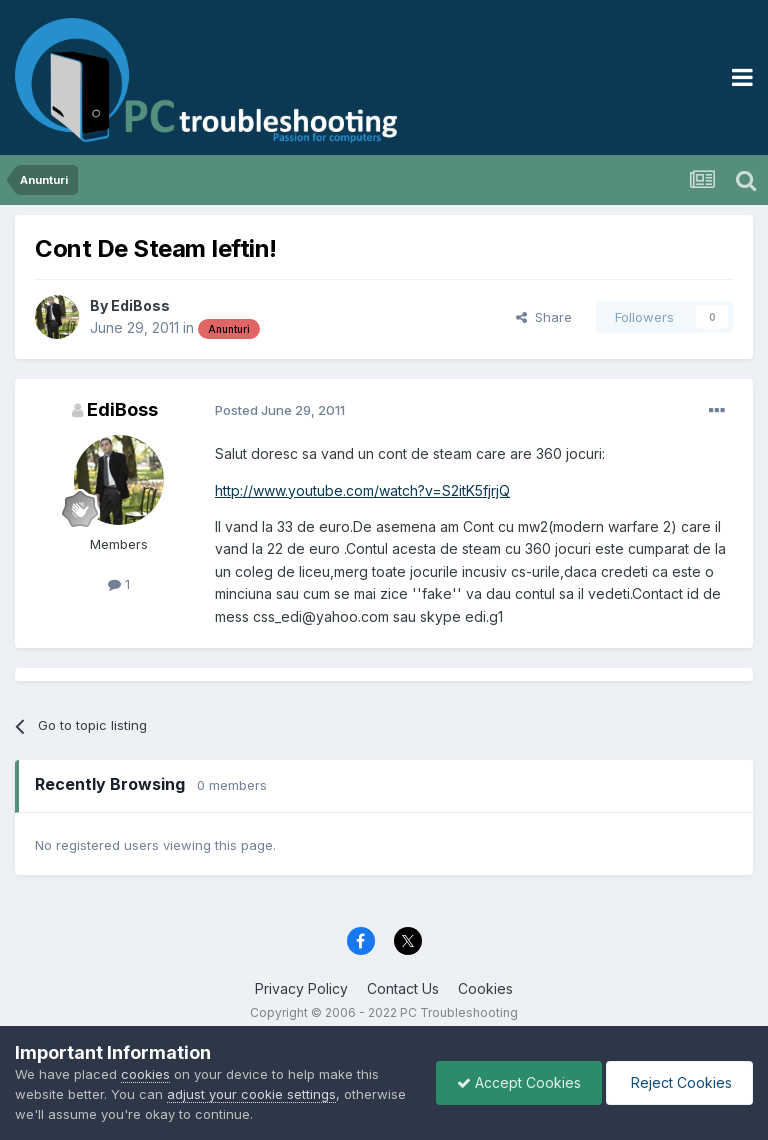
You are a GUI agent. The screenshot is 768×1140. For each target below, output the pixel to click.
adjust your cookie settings (251, 1094)
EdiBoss (140, 305)
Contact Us (403, 988)
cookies (145, 1074)
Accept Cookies (519, 1082)
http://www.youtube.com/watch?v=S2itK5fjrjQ (362, 490)
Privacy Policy (301, 988)
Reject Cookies (679, 1082)
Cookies (485, 988)
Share (544, 317)
